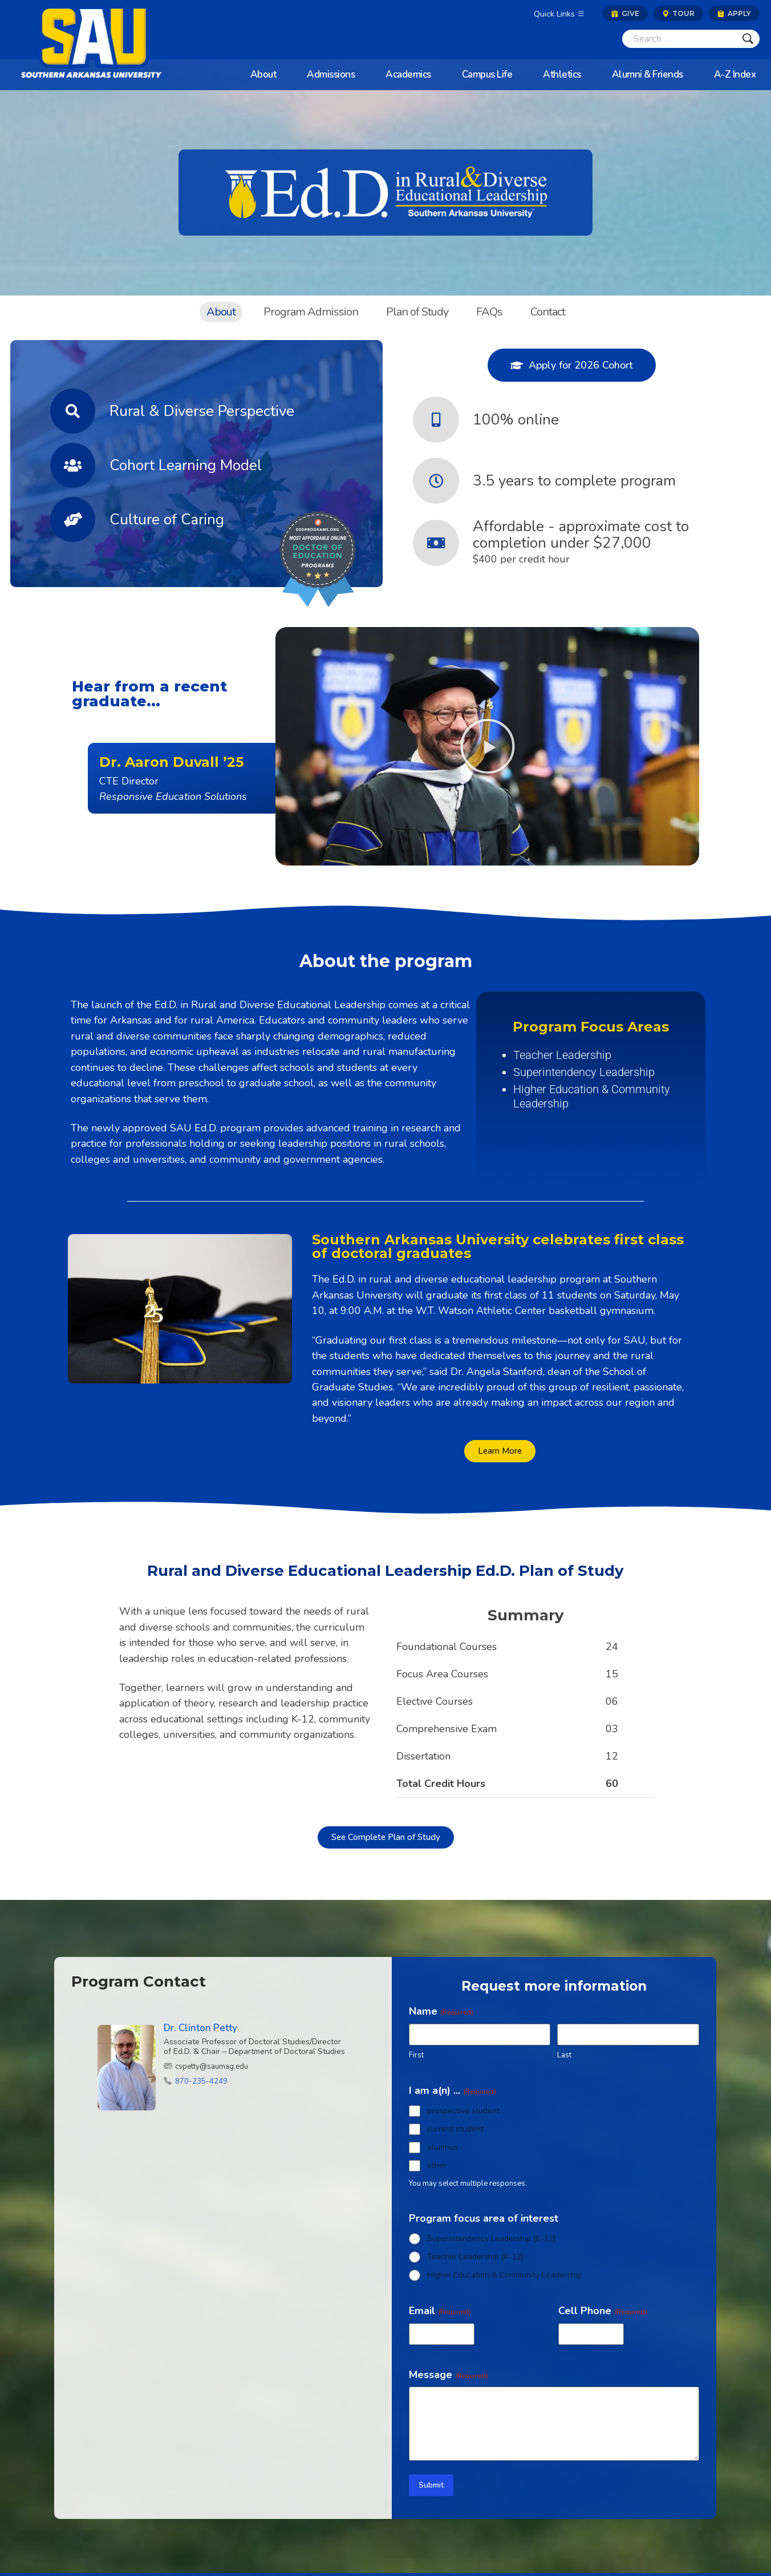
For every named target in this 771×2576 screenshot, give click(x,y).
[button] (487, 746)
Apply (734, 13)
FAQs (489, 312)
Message (448, 2374)
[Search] (679, 39)
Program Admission (310, 312)
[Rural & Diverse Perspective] (72, 411)
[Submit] (748, 38)
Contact (547, 312)
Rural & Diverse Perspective (201, 411)
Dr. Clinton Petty (200, 2028)
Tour (678, 13)
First (416, 2055)
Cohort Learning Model (185, 465)
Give (625, 13)
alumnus (442, 2147)
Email (440, 2311)
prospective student (463, 2110)
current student (455, 2129)
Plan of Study (417, 312)
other (437, 2165)
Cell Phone (602, 2311)
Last (564, 2055)
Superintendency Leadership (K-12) (491, 2238)
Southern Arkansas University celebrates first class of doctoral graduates (498, 1246)
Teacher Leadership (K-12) (475, 2256)
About (221, 312)
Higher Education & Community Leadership (504, 2275)
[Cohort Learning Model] (72, 465)
